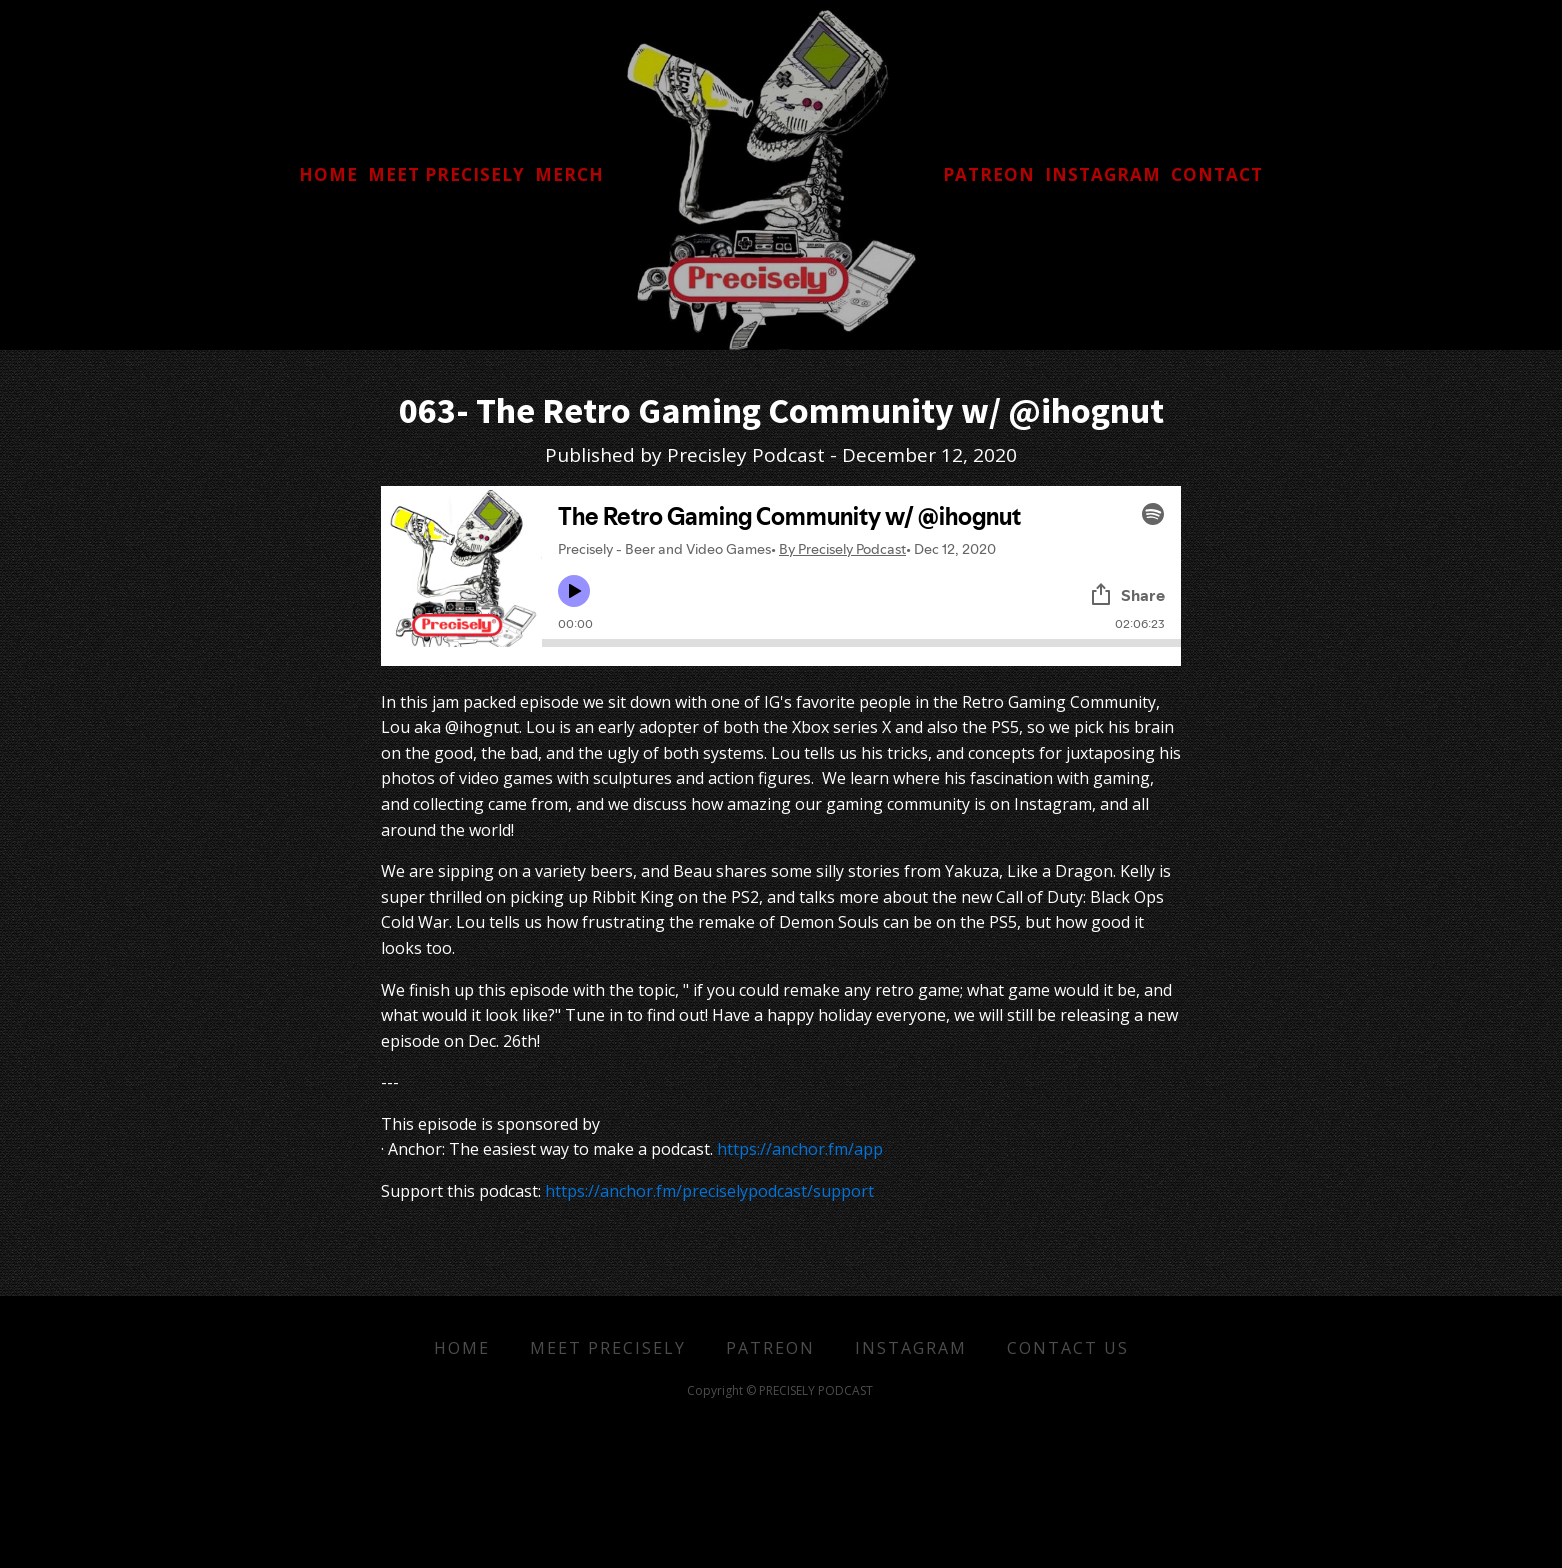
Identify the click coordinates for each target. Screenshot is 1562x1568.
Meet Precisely (608, 1348)
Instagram (911, 1348)
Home (462, 1348)
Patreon (770, 1348)
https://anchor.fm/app (800, 1149)
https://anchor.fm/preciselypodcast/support (709, 1191)
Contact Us (1068, 1348)
